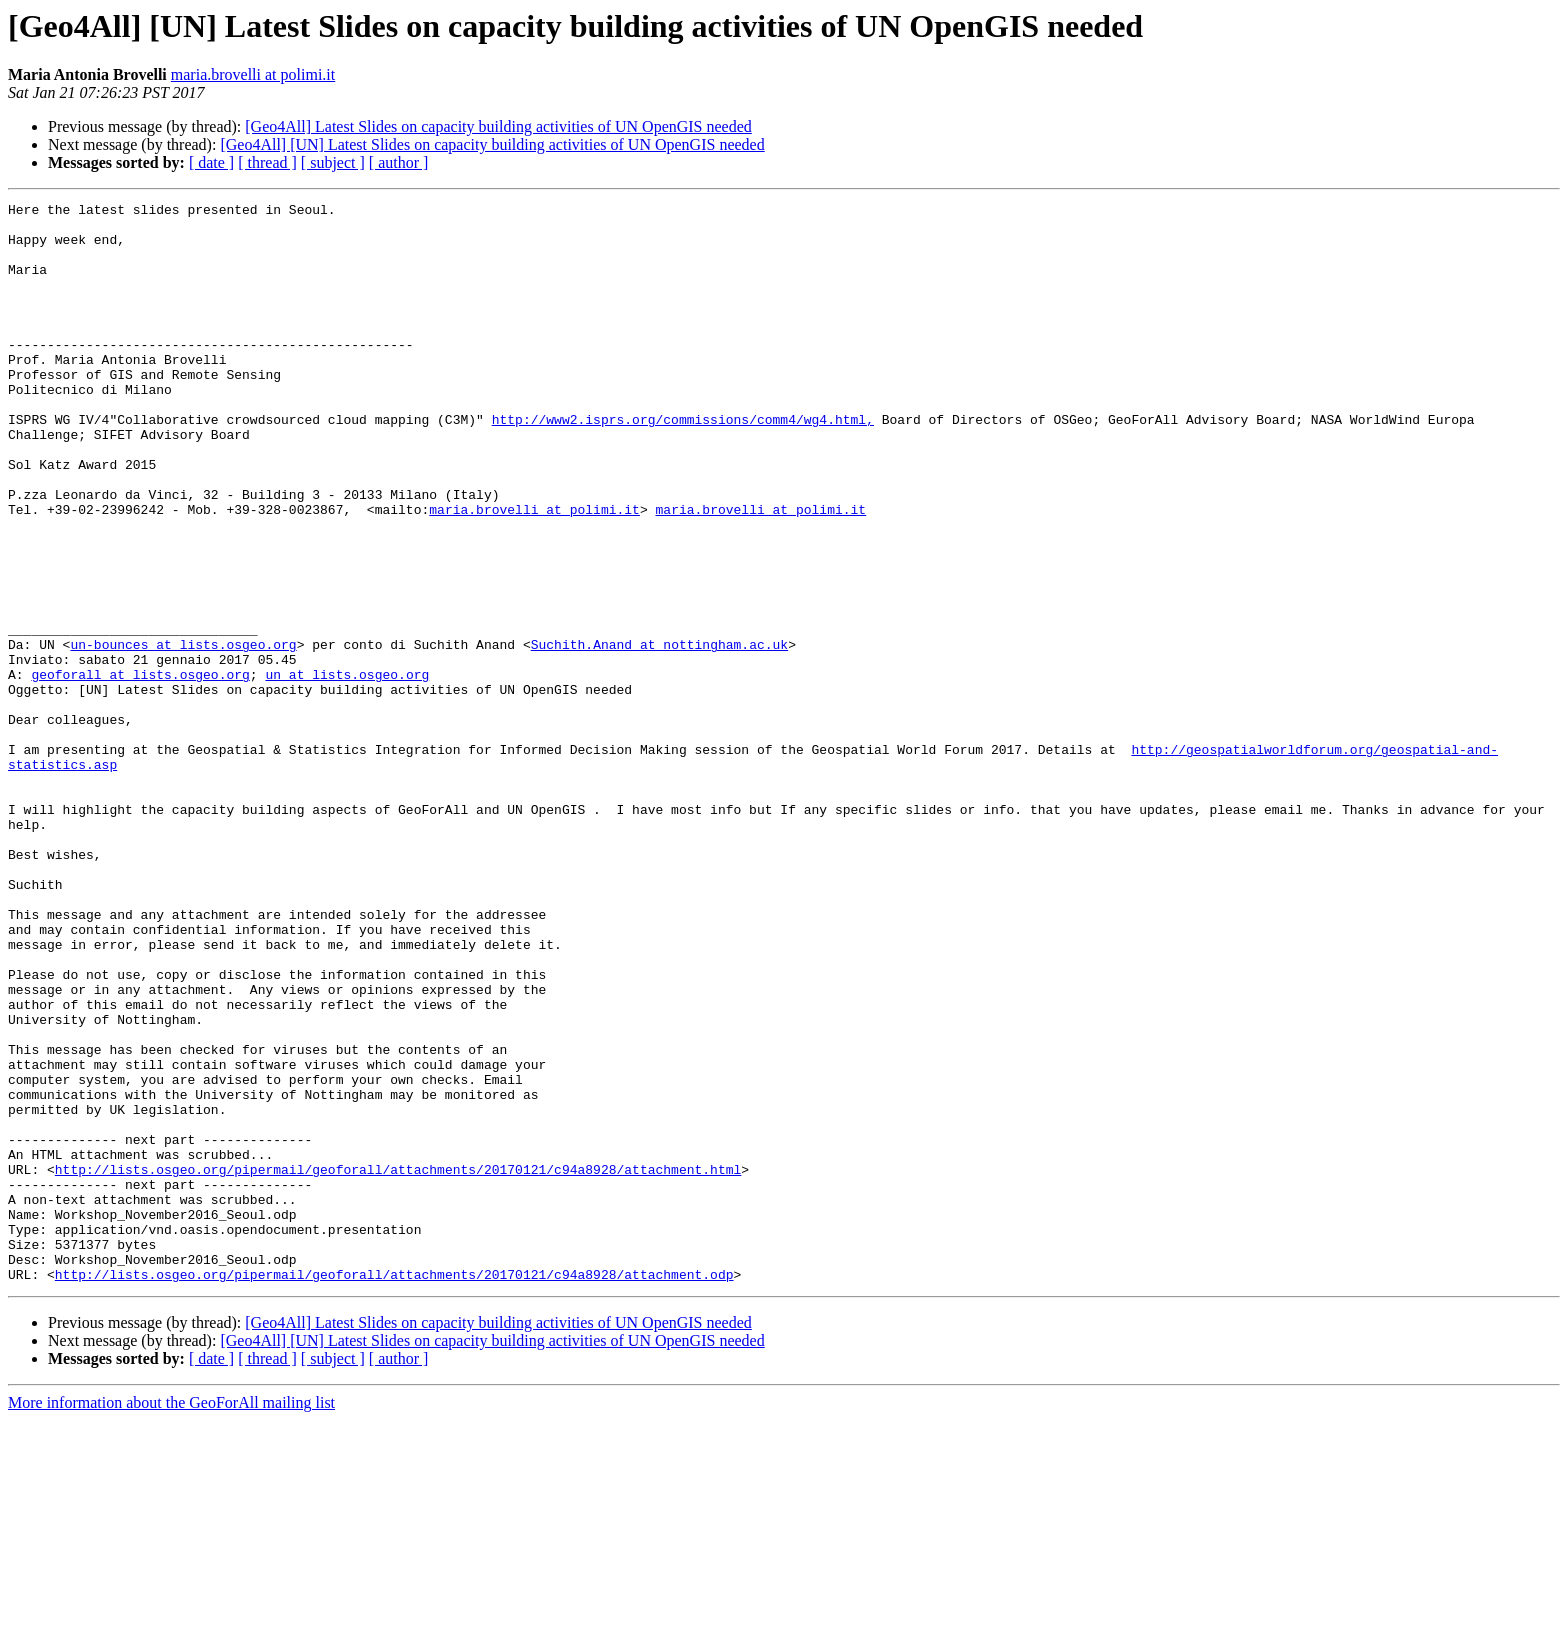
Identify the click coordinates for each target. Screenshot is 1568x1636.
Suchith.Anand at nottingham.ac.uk (659, 734)
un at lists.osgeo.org (347, 770)
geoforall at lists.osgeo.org (140, 770)
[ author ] (399, 162)
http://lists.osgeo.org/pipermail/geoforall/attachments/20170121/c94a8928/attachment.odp (394, 1490)
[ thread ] (267, 162)
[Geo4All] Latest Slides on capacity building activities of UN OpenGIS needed (498, 126)
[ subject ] (333, 162)
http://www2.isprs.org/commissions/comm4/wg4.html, (683, 464)
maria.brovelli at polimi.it (253, 74)
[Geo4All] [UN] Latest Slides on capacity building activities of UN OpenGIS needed (492, 144)
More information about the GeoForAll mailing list (171, 1618)
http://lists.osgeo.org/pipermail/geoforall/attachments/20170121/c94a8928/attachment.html (398, 1364)
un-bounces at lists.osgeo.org (183, 734)
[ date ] (211, 162)
